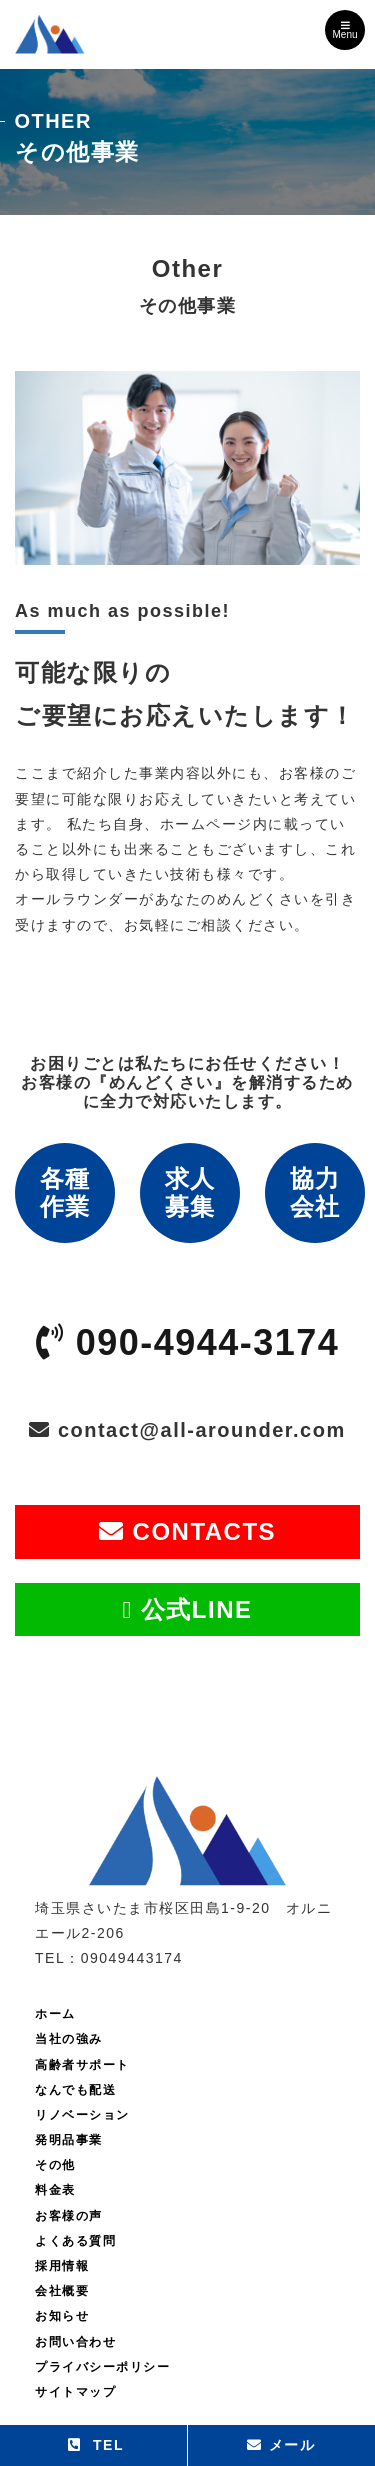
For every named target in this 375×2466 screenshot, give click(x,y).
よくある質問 (75, 2241)
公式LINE (187, 1609)
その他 (55, 2165)
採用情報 (62, 2266)
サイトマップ (75, 2392)
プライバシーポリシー (102, 2367)
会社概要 (62, 2291)
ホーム (55, 2014)
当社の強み (69, 2039)
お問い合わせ (75, 2342)
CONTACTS (187, 1531)
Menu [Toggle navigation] (344, 30)
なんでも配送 (75, 2090)
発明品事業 (69, 2140)
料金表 (55, 2190)
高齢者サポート (82, 2065)
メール (281, 2445)
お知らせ (62, 2316)
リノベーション (82, 2115)
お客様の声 (69, 2216)
